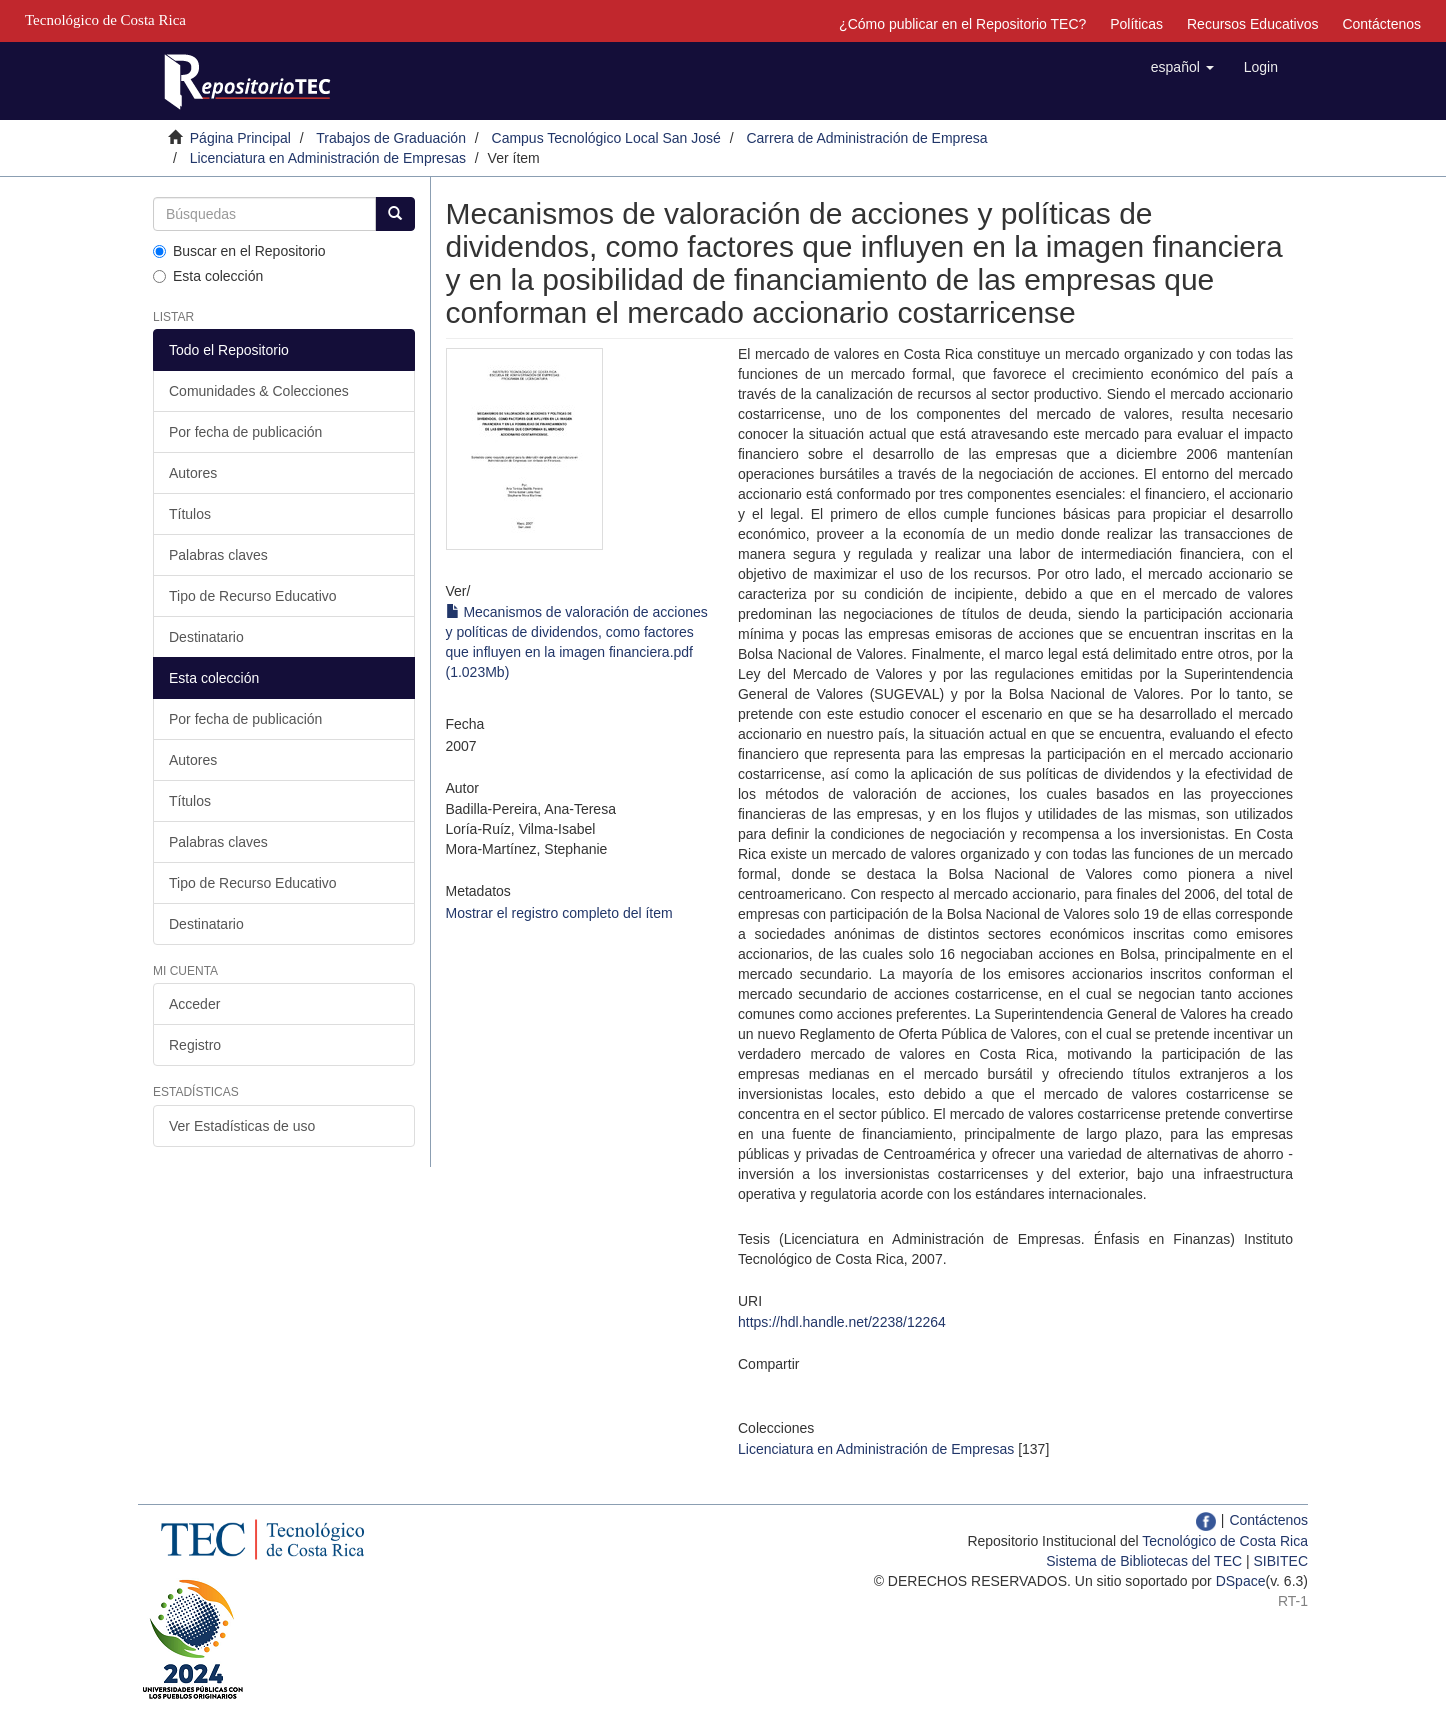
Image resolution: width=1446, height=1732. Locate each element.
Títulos (190, 514)
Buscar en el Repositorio (239, 251)
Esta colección (208, 276)
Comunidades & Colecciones (259, 391)
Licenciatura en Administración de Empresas (328, 158)
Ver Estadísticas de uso (242, 1126)
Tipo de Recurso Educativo (253, 596)
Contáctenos (1381, 24)
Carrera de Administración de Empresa (866, 138)
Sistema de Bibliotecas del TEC (1144, 1561)
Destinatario (206, 637)
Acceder (194, 1004)
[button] (1182, 67)
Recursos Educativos (1253, 24)
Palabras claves (218, 555)
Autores (193, 473)
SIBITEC (1281, 1561)
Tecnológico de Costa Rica (1225, 1541)
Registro (195, 1045)
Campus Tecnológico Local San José (606, 138)
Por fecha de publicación (245, 432)
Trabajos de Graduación (391, 138)
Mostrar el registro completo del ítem (559, 913)
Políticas (1136, 24)
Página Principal (240, 138)
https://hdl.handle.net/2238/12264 (842, 1322)
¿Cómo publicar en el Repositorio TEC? (962, 24)
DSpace (1241, 1581)
